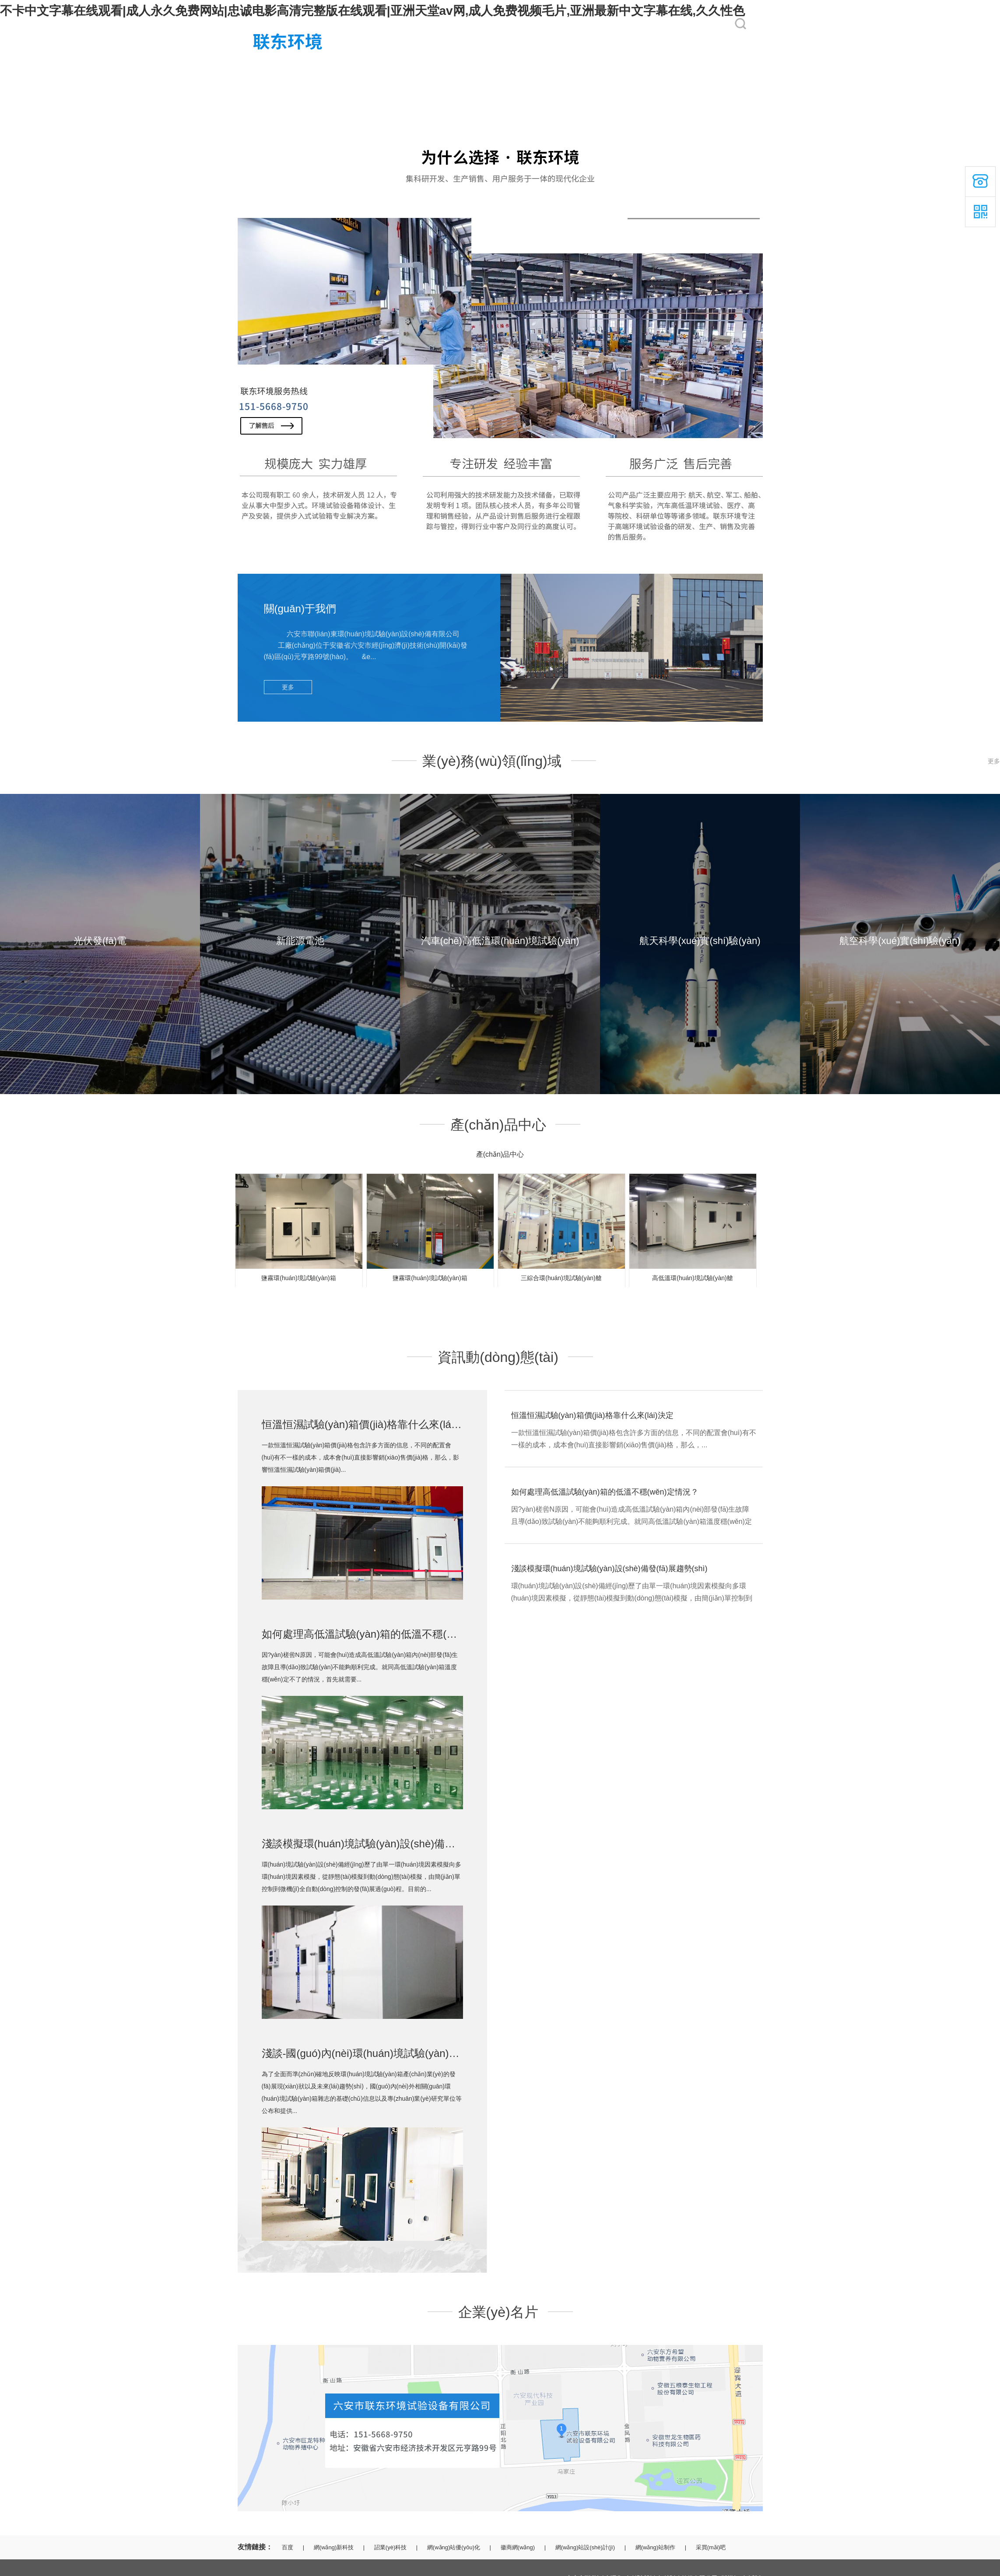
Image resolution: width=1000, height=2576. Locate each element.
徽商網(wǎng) (518, 2547)
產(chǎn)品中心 (558, 66)
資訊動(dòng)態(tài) (638, 66)
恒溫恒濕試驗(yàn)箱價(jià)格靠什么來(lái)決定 (370, 1424)
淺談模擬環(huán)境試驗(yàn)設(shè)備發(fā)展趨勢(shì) (393, 1844)
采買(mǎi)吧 (711, 2547)
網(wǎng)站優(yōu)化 (453, 2547)
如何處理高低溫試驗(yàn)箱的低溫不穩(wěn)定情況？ (387, 1634)
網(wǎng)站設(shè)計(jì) (585, 2547)
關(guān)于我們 (333, 66)
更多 (288, 687)
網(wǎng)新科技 (334, 2547)
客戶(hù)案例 (480, 66)
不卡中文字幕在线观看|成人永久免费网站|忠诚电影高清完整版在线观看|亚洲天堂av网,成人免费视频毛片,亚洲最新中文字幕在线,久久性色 (372, 11)
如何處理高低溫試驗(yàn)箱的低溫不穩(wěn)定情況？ (604, 1492)
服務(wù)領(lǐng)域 (412, 66)
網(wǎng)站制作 (655, 2547)
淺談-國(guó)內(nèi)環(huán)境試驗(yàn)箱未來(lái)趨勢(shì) (401, 2053)
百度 (287, 2547)
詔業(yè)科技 (390, 2547)
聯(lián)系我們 (706, 66)
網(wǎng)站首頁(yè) (264, 66)
